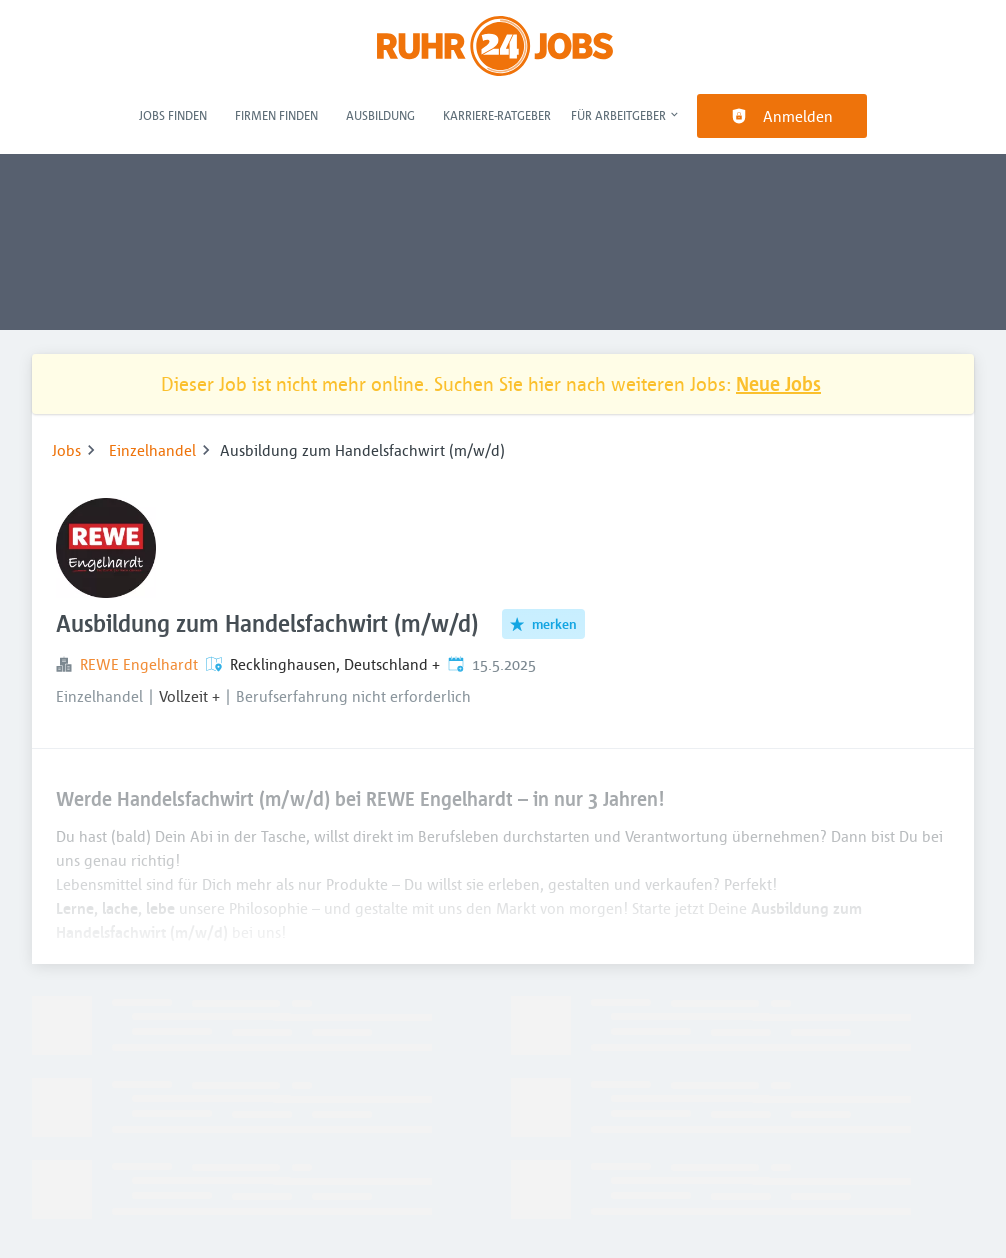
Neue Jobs (778, 383)
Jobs (66, 450)
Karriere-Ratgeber (497, 115)
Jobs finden (173, 115)
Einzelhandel (152, 450)
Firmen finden (276, 115)
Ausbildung (380, 115)
